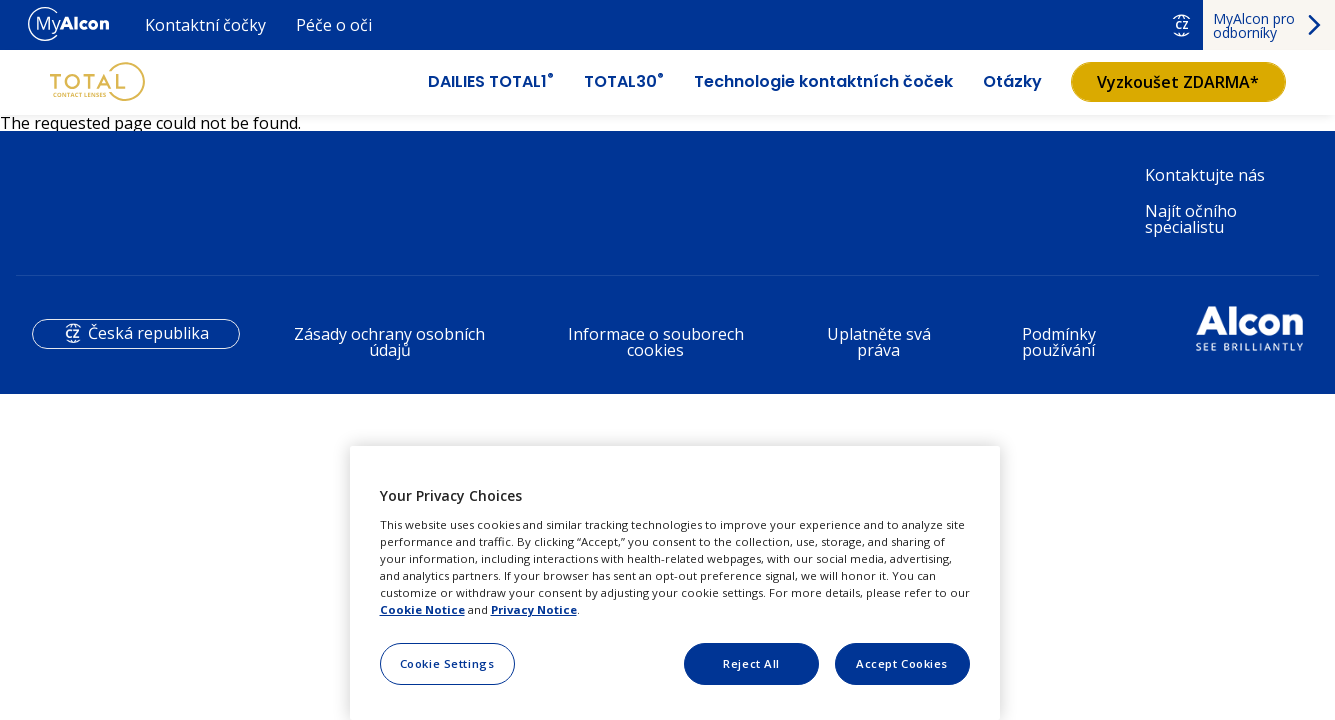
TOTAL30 (624, 82)
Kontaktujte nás (1205, 175)
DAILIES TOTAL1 (491, 82)
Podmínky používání (1059, 342)
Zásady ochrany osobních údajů (389, 342)
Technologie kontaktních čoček (823, 82)
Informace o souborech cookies (656, 342)
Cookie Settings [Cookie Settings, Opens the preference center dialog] (447, 663)
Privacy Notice (534, 609)
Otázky (1012, 82)
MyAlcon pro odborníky (1254, 25)
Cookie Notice (422, 609)
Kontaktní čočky (205, 25)
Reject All (751, 663)
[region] (675, 583)
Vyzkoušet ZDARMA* (1178, 82)
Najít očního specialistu (1191, 219)
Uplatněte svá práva (879, 342)
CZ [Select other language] (1182, 25)
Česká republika (148, 333)
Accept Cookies (902, 663)
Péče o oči (334, 25)
